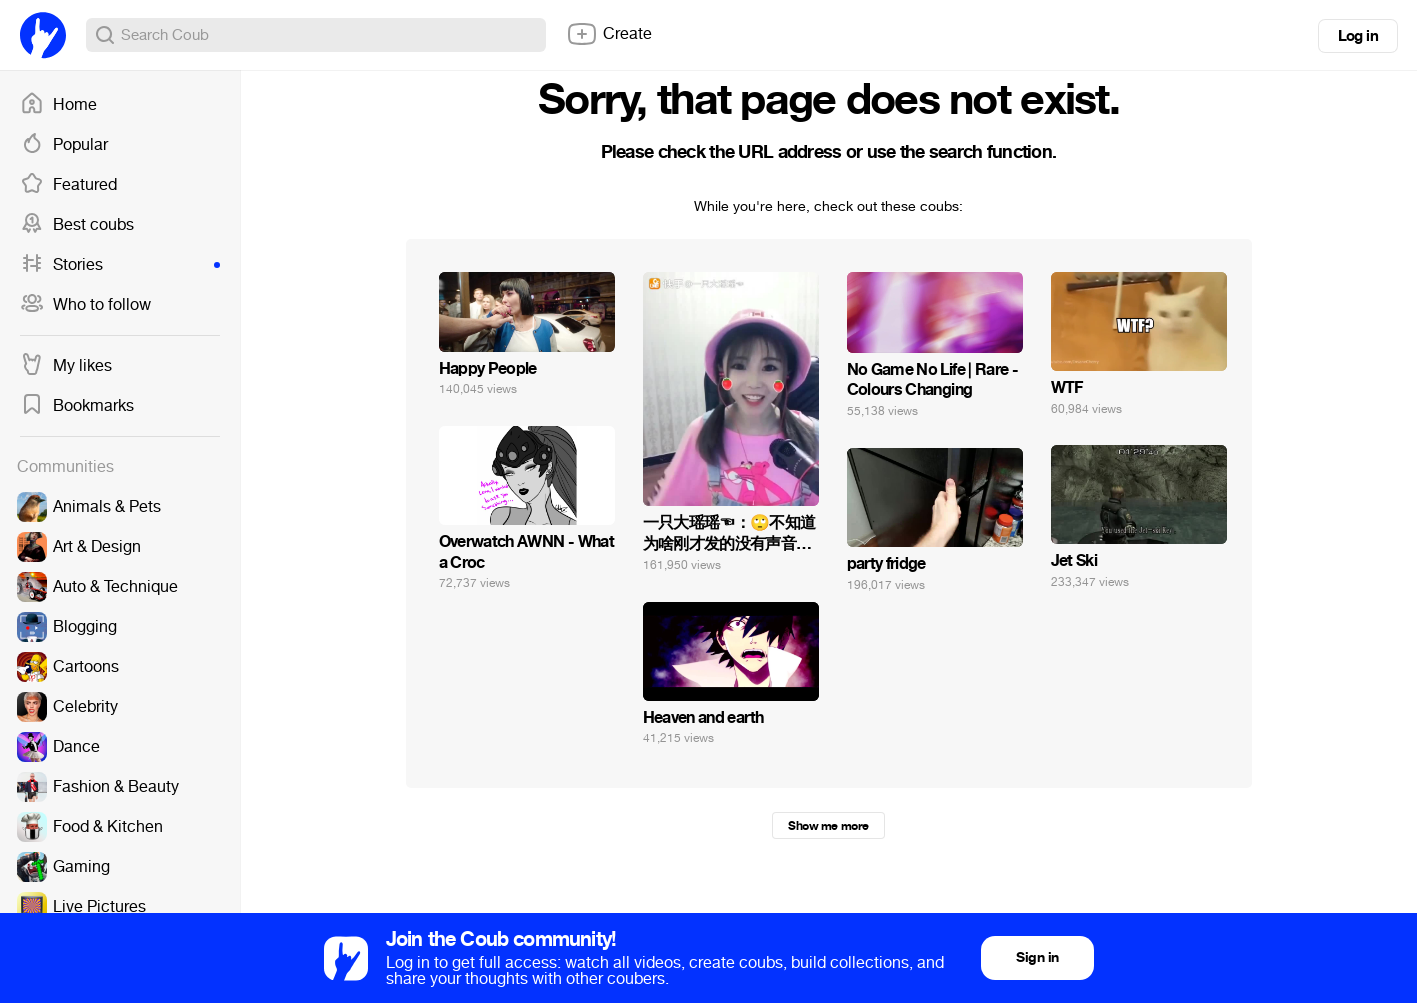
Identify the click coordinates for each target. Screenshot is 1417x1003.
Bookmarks (77, 406)
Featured (68, 185)
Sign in (1037, 957)
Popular (64, 145)
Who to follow (85, 305)
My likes (66, 366)
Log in (1358, 36)
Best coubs (77, 225)
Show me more (828, 826)
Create (609, 34)
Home (58, 105)
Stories (120, 265)
